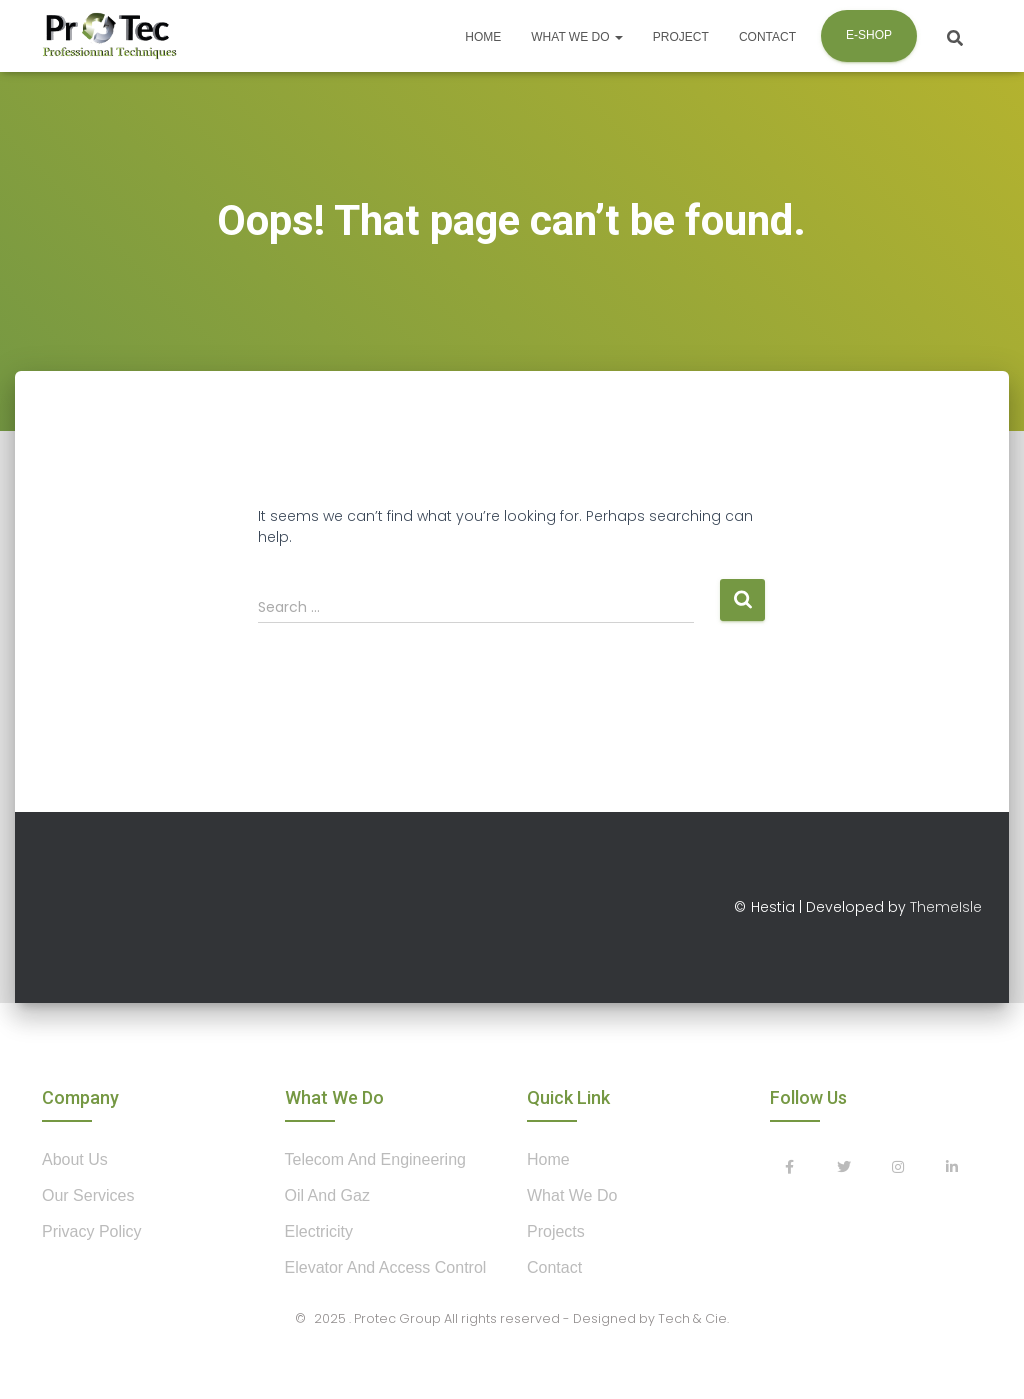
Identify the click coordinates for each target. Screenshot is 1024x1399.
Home (483, 37)
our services (88, 1195)
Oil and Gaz (327, 1195)
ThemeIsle (946, 907)
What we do (577, 37)
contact (554, 1267)
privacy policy (92, 1231)
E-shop (869, 35)
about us (75, 1159)
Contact (767, 37)
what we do (572, 1195)
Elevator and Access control (386, 1267)
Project (681, 37)
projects (556, 1231)
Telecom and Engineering (375, 1159)
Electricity (319, 1231)
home (548, 1159)
